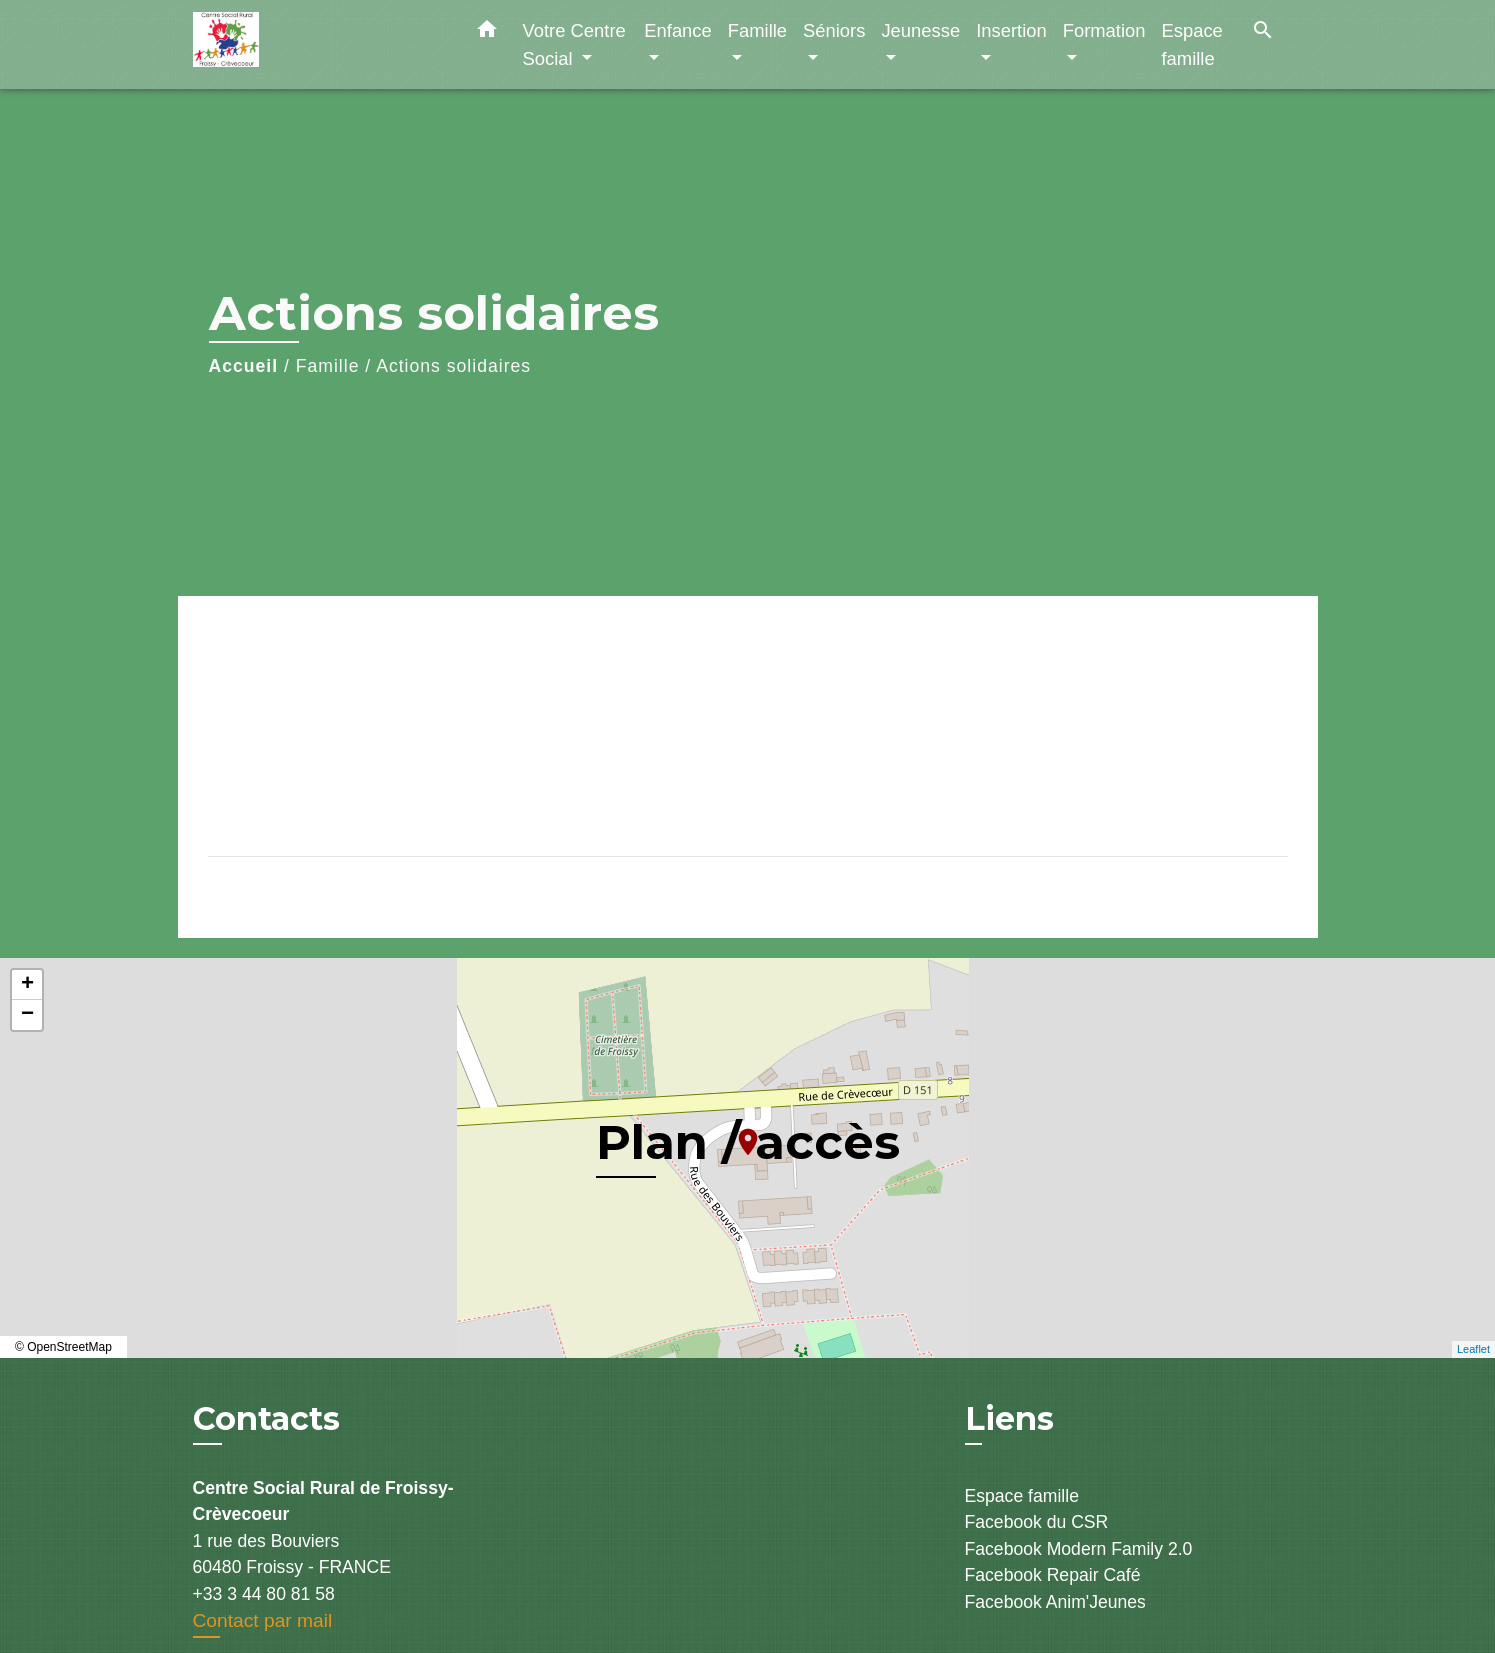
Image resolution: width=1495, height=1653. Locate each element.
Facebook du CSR (1037, 1522)
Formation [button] (1104, 30)
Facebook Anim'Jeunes (1055, 1602)
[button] (487, 33)
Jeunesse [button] (920, 30)
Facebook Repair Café (1053, 1575)
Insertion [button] (1011, 30)
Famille (328, 366)
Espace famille (1022, 1496)
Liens (1009, 1418)
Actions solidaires (453, 366)
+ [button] (27, 985)
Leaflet (1473, 1349)
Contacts (266, 1419)
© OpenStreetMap (63, 1347)
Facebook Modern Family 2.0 (1079, 1549)
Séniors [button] (834, 30)
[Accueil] (318, 44)
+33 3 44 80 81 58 (264, 1594)
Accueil (244, 366)
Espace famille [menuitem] (1191, 44)
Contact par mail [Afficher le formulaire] (263, 1620)
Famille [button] (757, 30)
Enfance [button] (677, 30)
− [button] (27, 1015)
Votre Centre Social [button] (574, 44)
